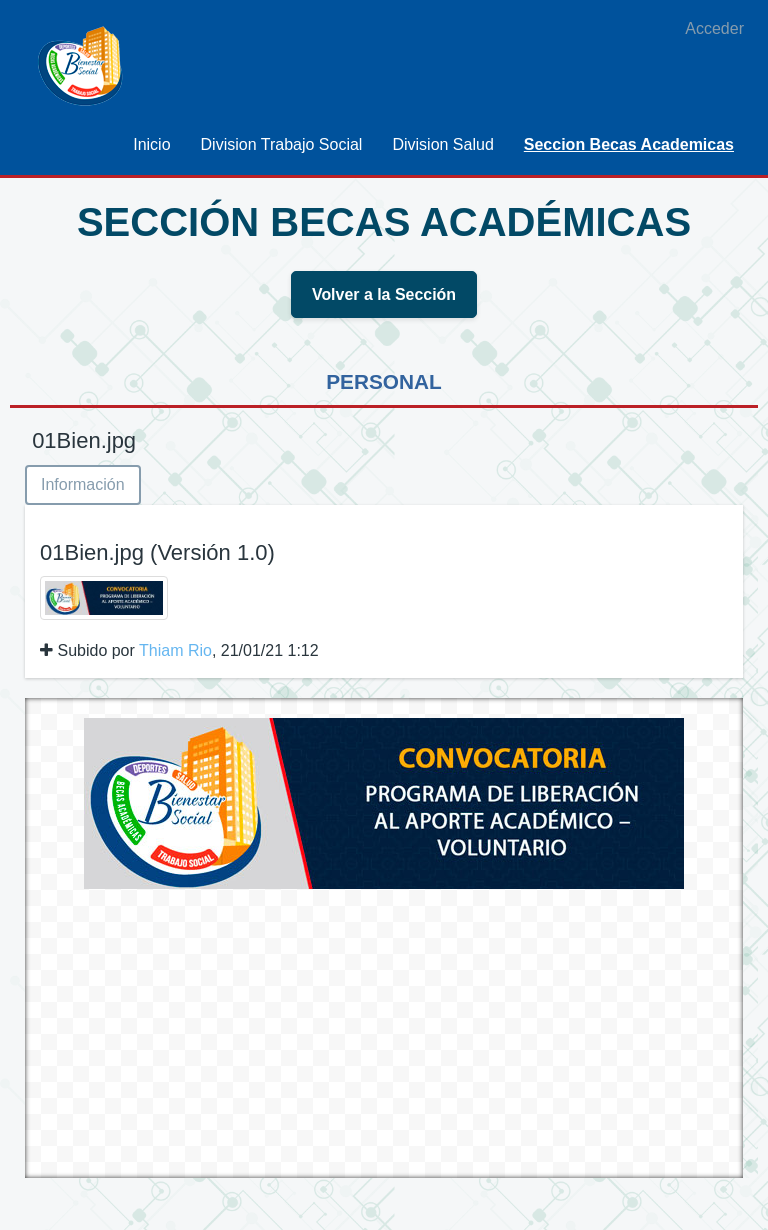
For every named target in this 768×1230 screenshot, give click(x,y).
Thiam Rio (175, 650)
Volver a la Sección (384, 294)
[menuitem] (151, 144)
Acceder (714, 28)
